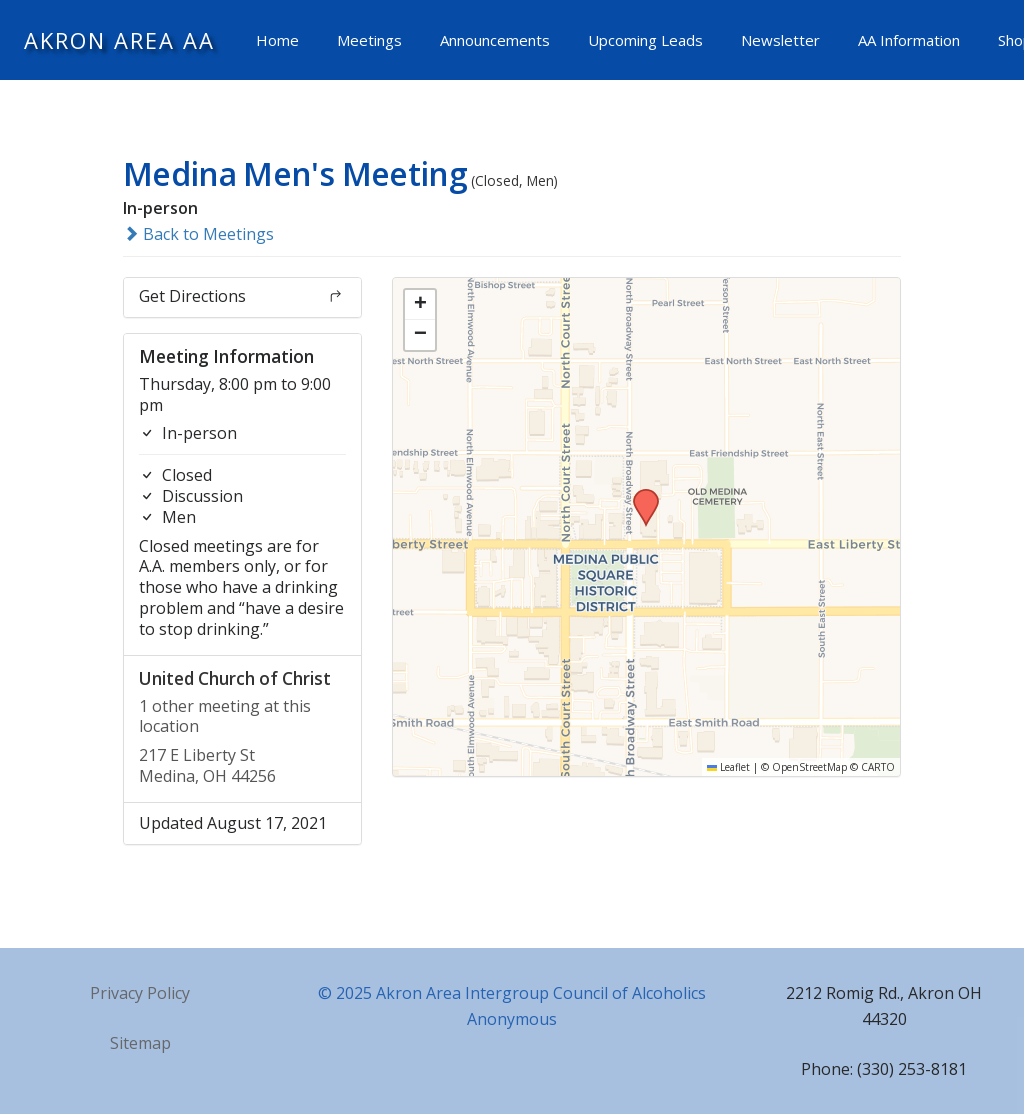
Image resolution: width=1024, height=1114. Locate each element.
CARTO (878, 767)
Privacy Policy (140, 993)
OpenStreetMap (809, 767)
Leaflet (728, 767)
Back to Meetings (198, 234)
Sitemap (140, 1043)
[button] (639, 495)
